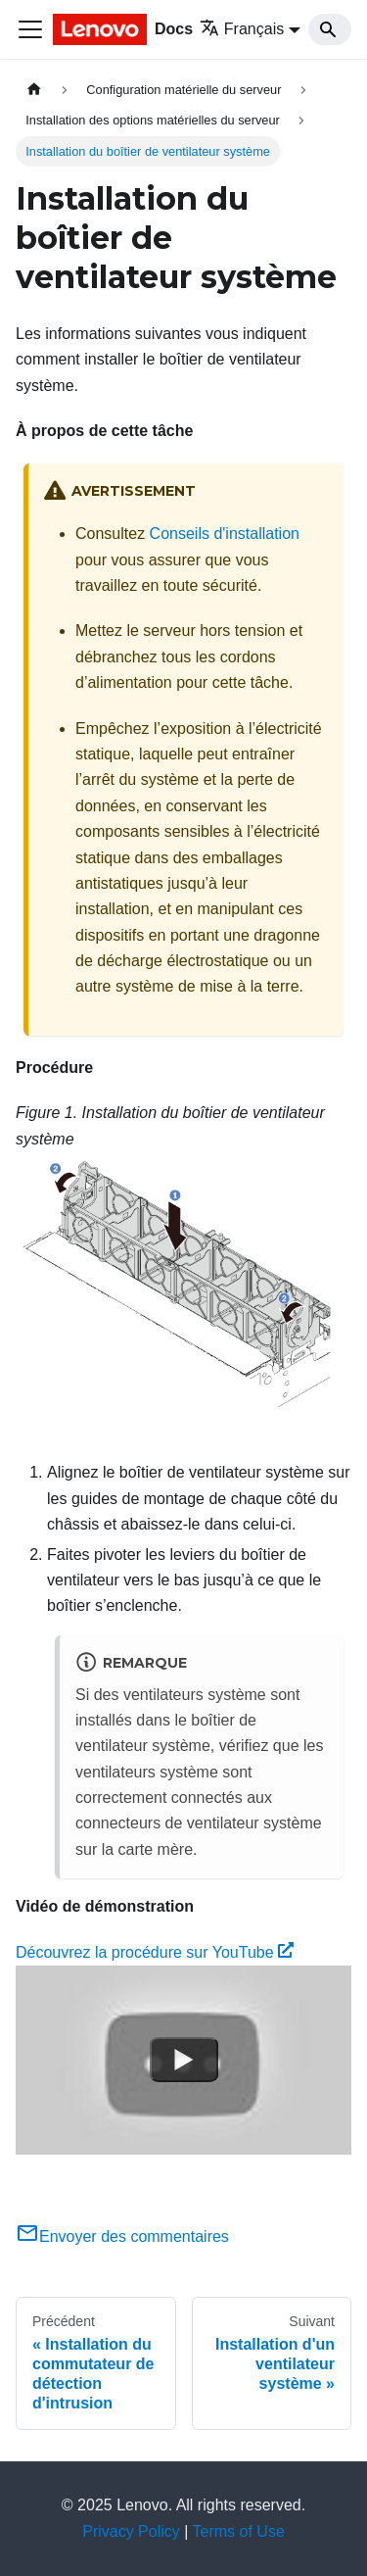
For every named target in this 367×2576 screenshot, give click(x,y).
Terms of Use (239, 2531)
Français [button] (242, 29)
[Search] (329, 29)
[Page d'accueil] (34, 89)
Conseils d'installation (224, 533)
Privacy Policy (131, 2531)
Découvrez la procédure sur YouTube (155, 1952)
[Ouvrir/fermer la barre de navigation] (30, 29)
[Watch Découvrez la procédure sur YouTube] (184, 2060)
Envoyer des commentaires (122, 2236)
